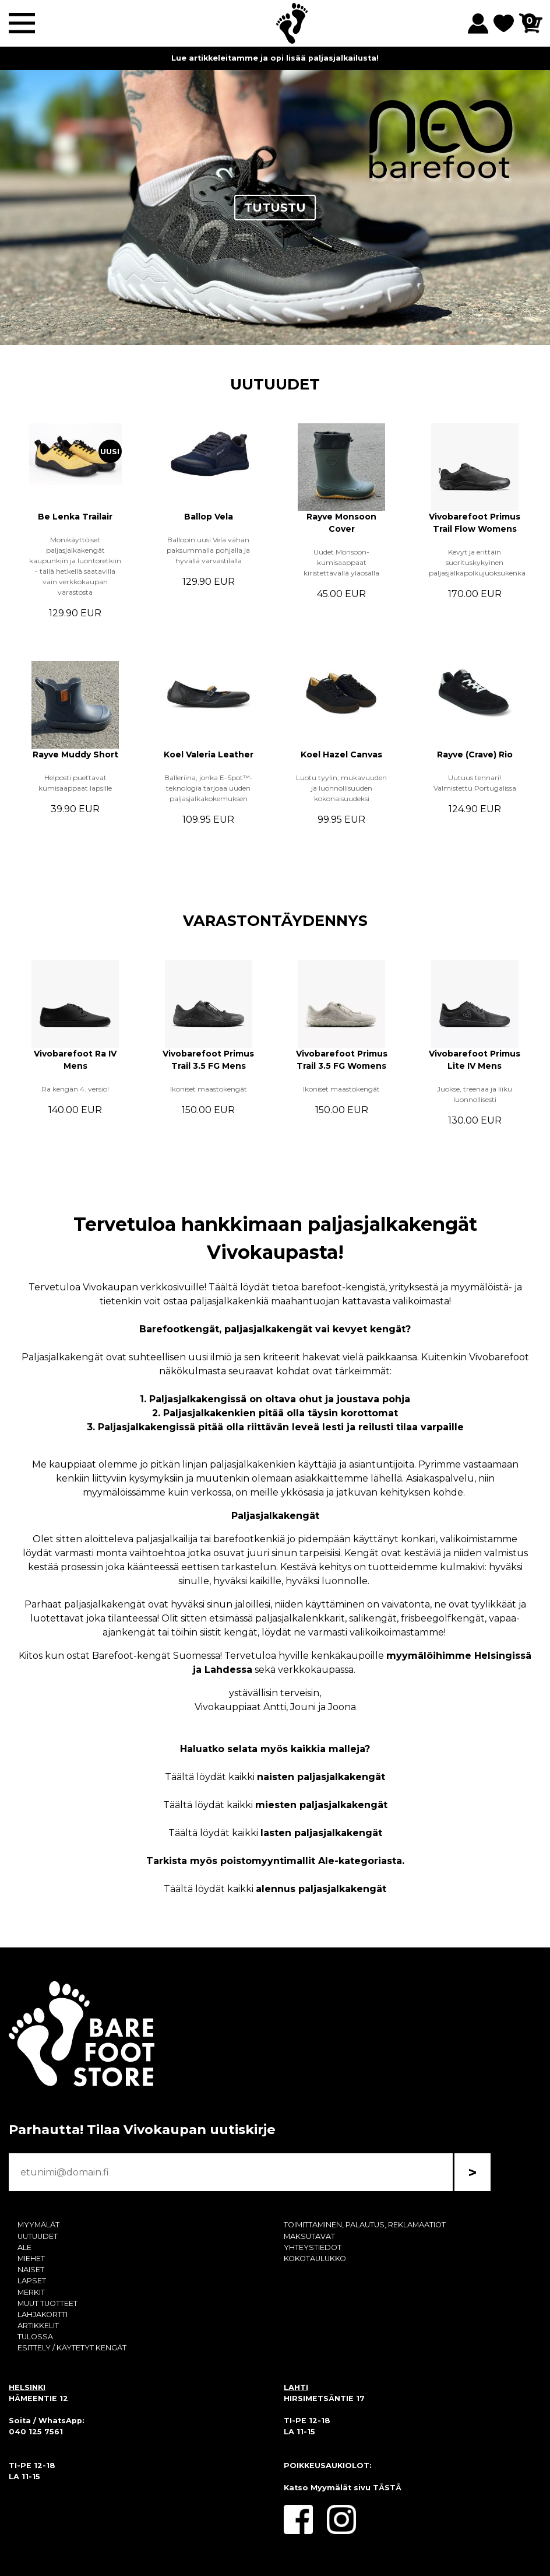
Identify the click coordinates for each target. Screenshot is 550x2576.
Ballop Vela (208, 516)
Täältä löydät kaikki (275, 1776)
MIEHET (31, 2258)
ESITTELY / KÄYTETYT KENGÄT (71, 2347)
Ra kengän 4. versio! (75, 1089)
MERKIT (31, 2292)
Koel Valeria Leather (208, 754)
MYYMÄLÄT (38, 2224)
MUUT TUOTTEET (47, 2303)
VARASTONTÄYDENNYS (275, 920)
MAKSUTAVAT (309, 2236)
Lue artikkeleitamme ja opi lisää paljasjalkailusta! (275, 58)
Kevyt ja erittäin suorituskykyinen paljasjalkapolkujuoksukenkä (477, 562)
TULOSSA (35, 2336)
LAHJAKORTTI (42, 2314)
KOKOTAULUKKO (315, 2258)
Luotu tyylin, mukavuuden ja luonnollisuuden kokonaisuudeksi (341, 788)
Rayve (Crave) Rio (475, 754)
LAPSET (31, 2280)
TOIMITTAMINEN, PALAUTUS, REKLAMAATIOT (365, 2224)
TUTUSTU (275, 208)
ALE (24, 2247)
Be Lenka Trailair (75, 516)
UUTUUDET (275, 384)
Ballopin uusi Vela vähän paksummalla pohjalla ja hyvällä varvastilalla (208, 550)
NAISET (30, 2269)
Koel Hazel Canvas (341, 754)
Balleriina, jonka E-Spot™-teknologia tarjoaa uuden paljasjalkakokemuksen (208, 788)
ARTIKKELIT (38, 2325)
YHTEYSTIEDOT (312, 2247)
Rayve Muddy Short (75, 754)
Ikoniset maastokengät (208, 1089)
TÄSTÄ (387, 2487)
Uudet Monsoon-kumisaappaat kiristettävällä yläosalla (341, 562)
